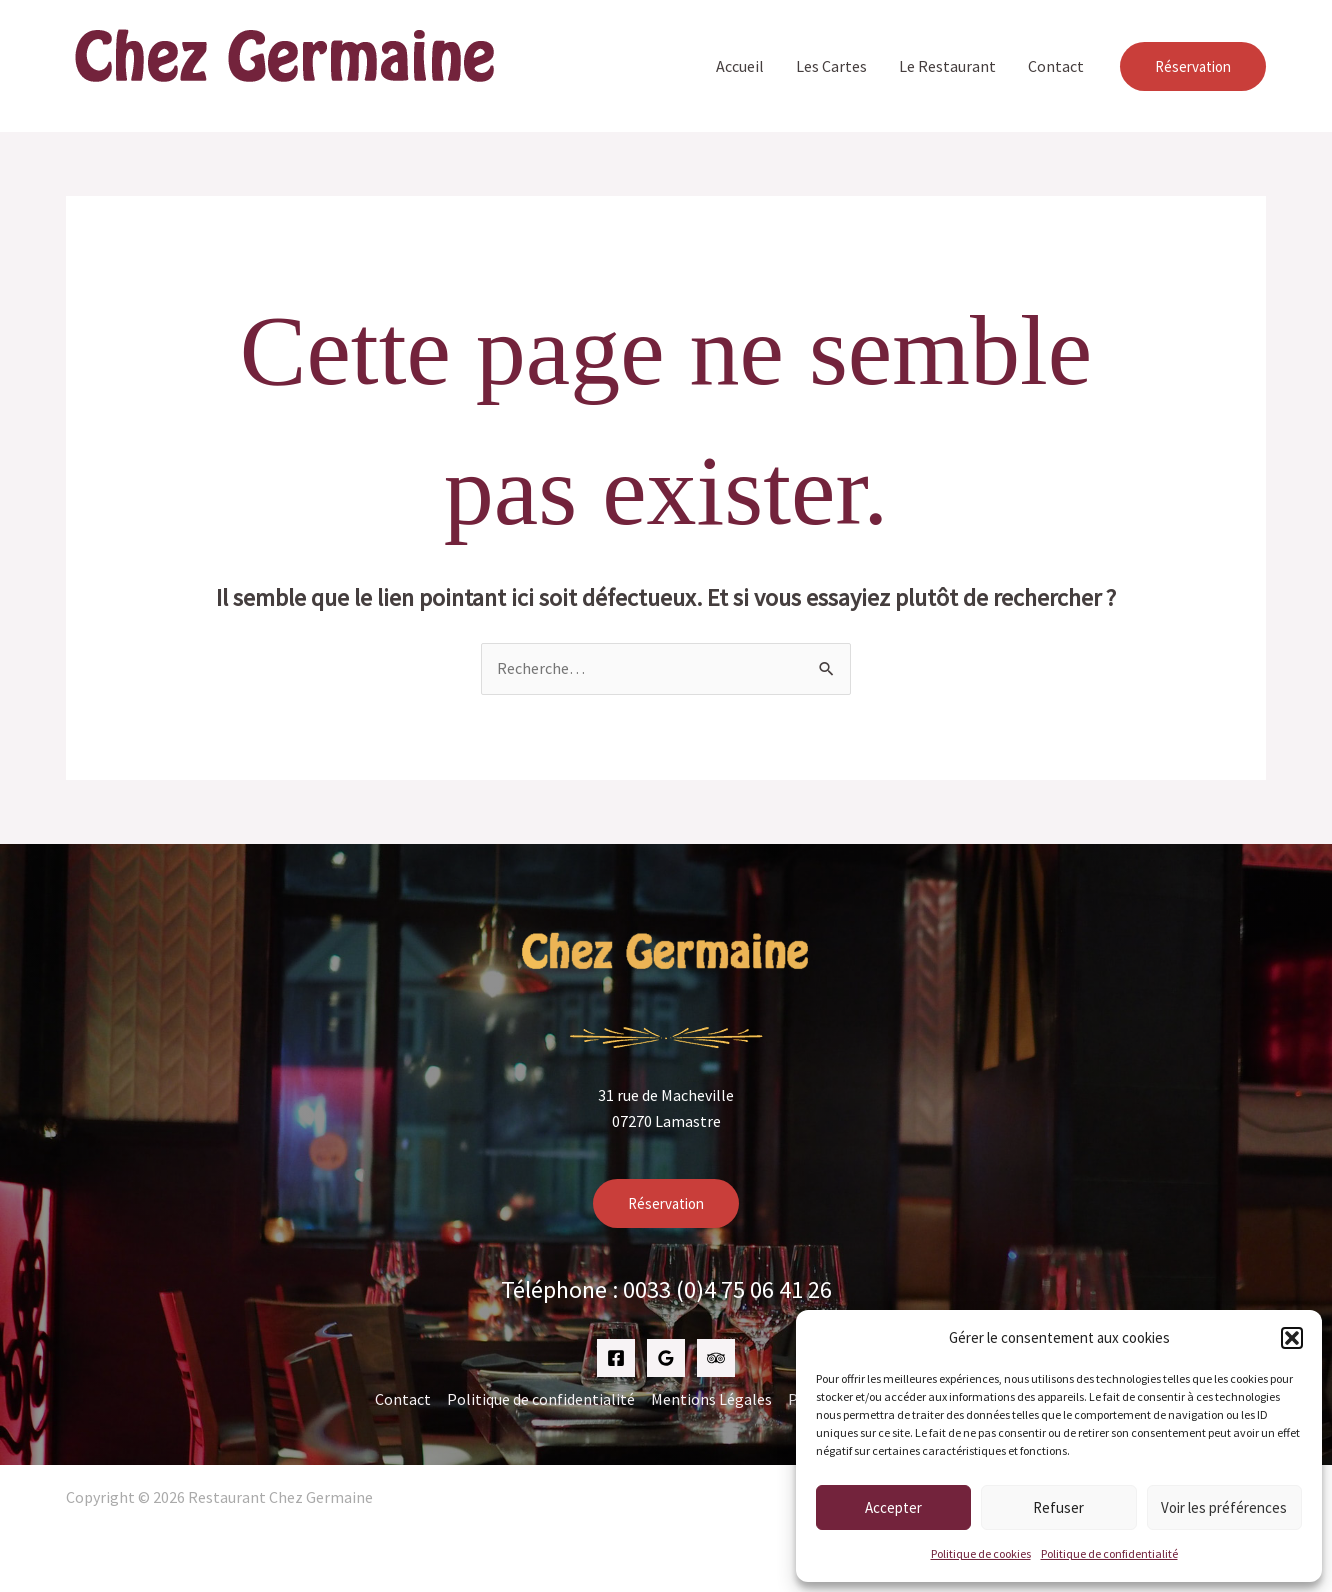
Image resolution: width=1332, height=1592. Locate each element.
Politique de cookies (981, 1553)
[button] (1292, 1338)
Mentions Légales (711, 1399)
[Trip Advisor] (716, 1358)
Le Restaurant (947, 66)
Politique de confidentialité (1109, 1553)
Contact (1056, 66)
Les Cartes (831, 66)
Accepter (893, 1507)
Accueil (740, 66)
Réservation (666, 1203)
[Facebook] (616, 1358)
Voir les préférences (1224, 1507)
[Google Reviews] (666, 1358)
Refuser (1058, 1507)
